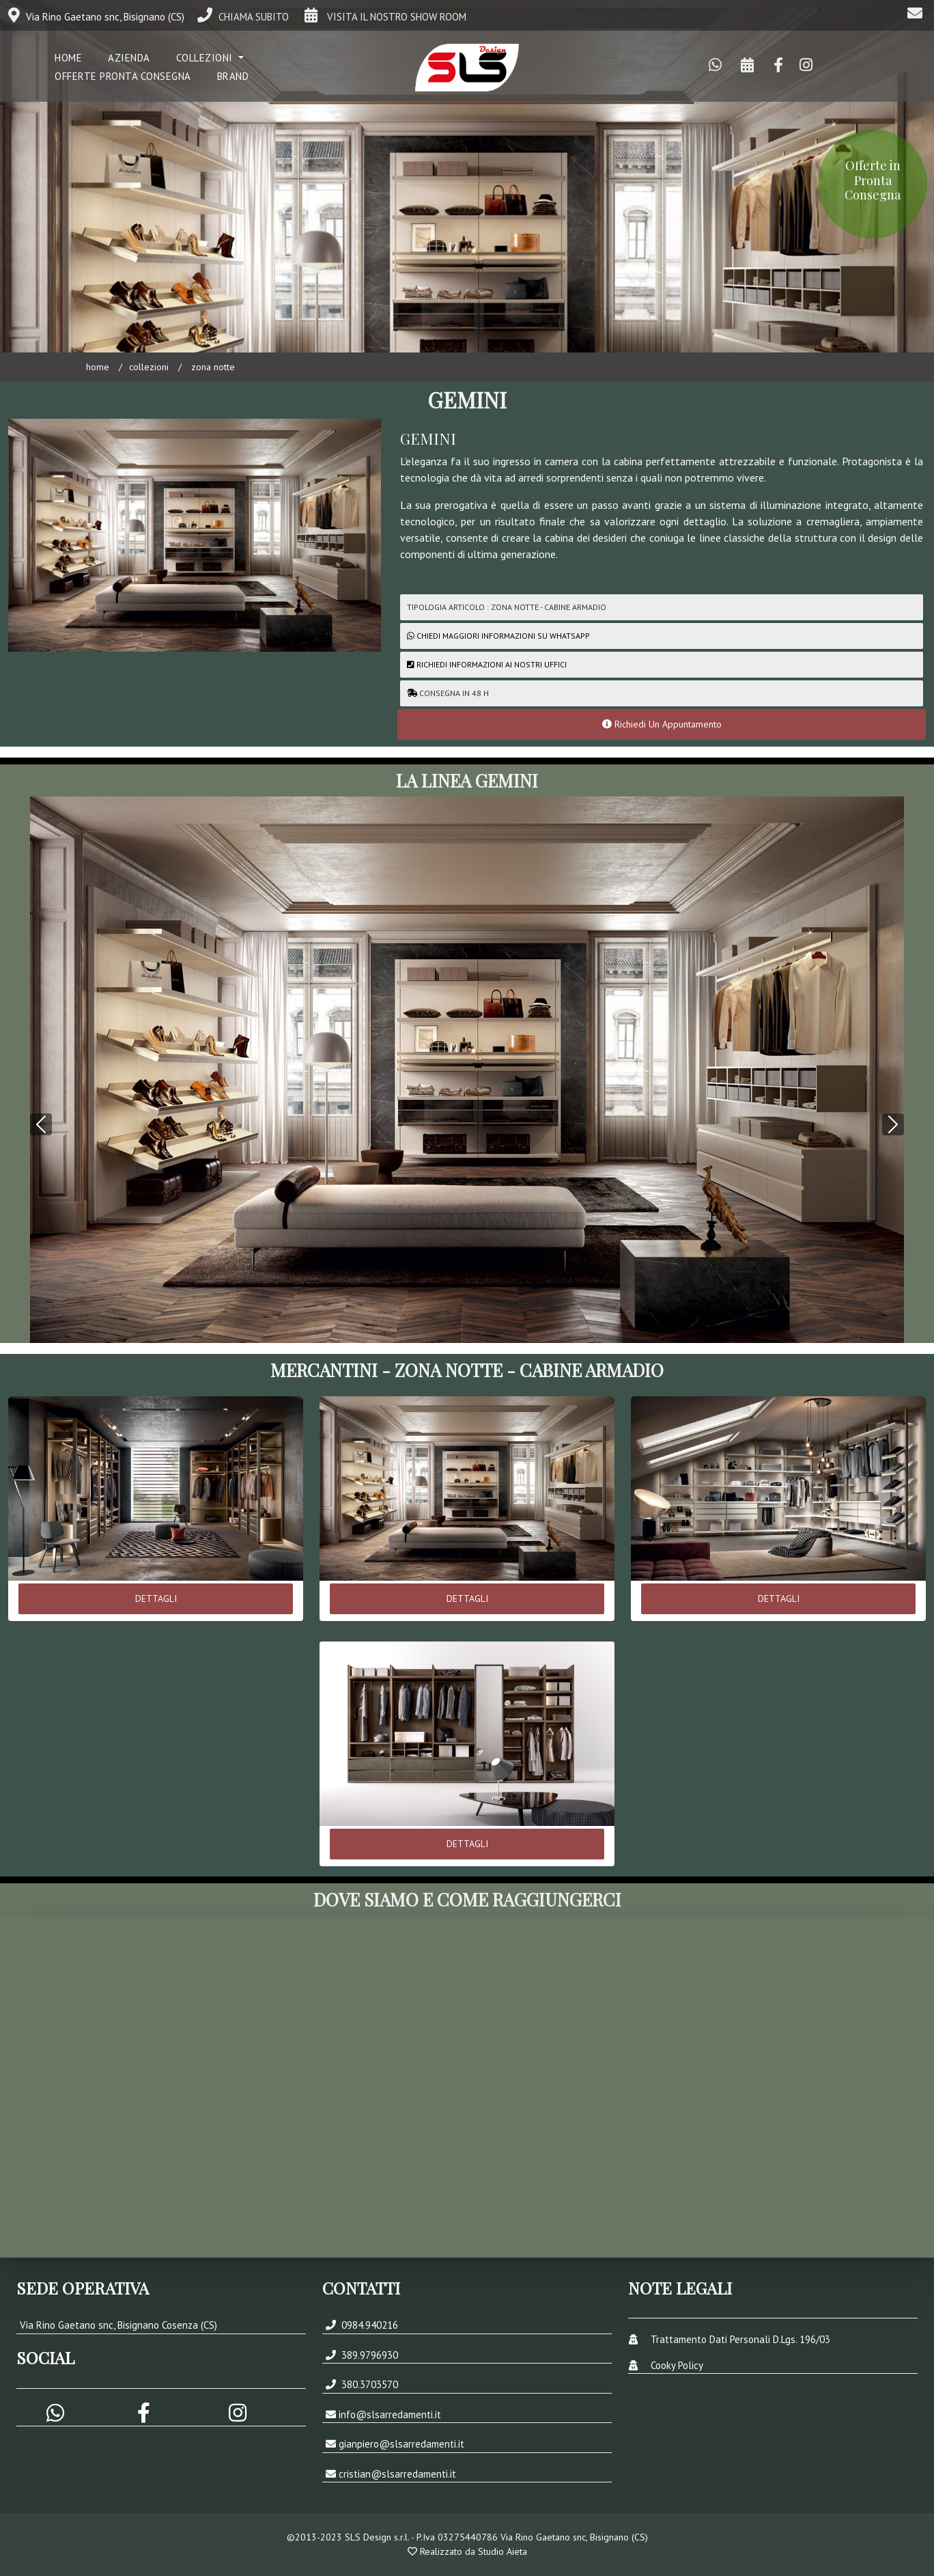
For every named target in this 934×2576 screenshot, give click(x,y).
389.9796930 (368, 2355)
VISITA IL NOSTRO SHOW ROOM (384, 16)
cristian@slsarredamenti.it (397, 2473)
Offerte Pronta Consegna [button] (123, 76)
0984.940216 (368, 2324)
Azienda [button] (129, 57)
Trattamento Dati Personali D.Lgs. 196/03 (740, 2339)
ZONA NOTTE (211, 367)
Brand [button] (233, 76)
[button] (41, 1056)
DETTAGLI (156, 1598)
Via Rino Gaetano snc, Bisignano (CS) (96, 16)
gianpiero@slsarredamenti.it (401, 2443)
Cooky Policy (677, 2365)
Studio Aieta (502, 2551)
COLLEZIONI (149, 367)
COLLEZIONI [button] (206, 57)
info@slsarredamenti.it (390, 2414)
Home (97, 367)
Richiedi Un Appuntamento (662, 724)
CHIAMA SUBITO (243, 16)
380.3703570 (368, 2384)
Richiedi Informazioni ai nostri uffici (487, 664)
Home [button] (68, 57)
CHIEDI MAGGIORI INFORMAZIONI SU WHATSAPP (503, 636)
